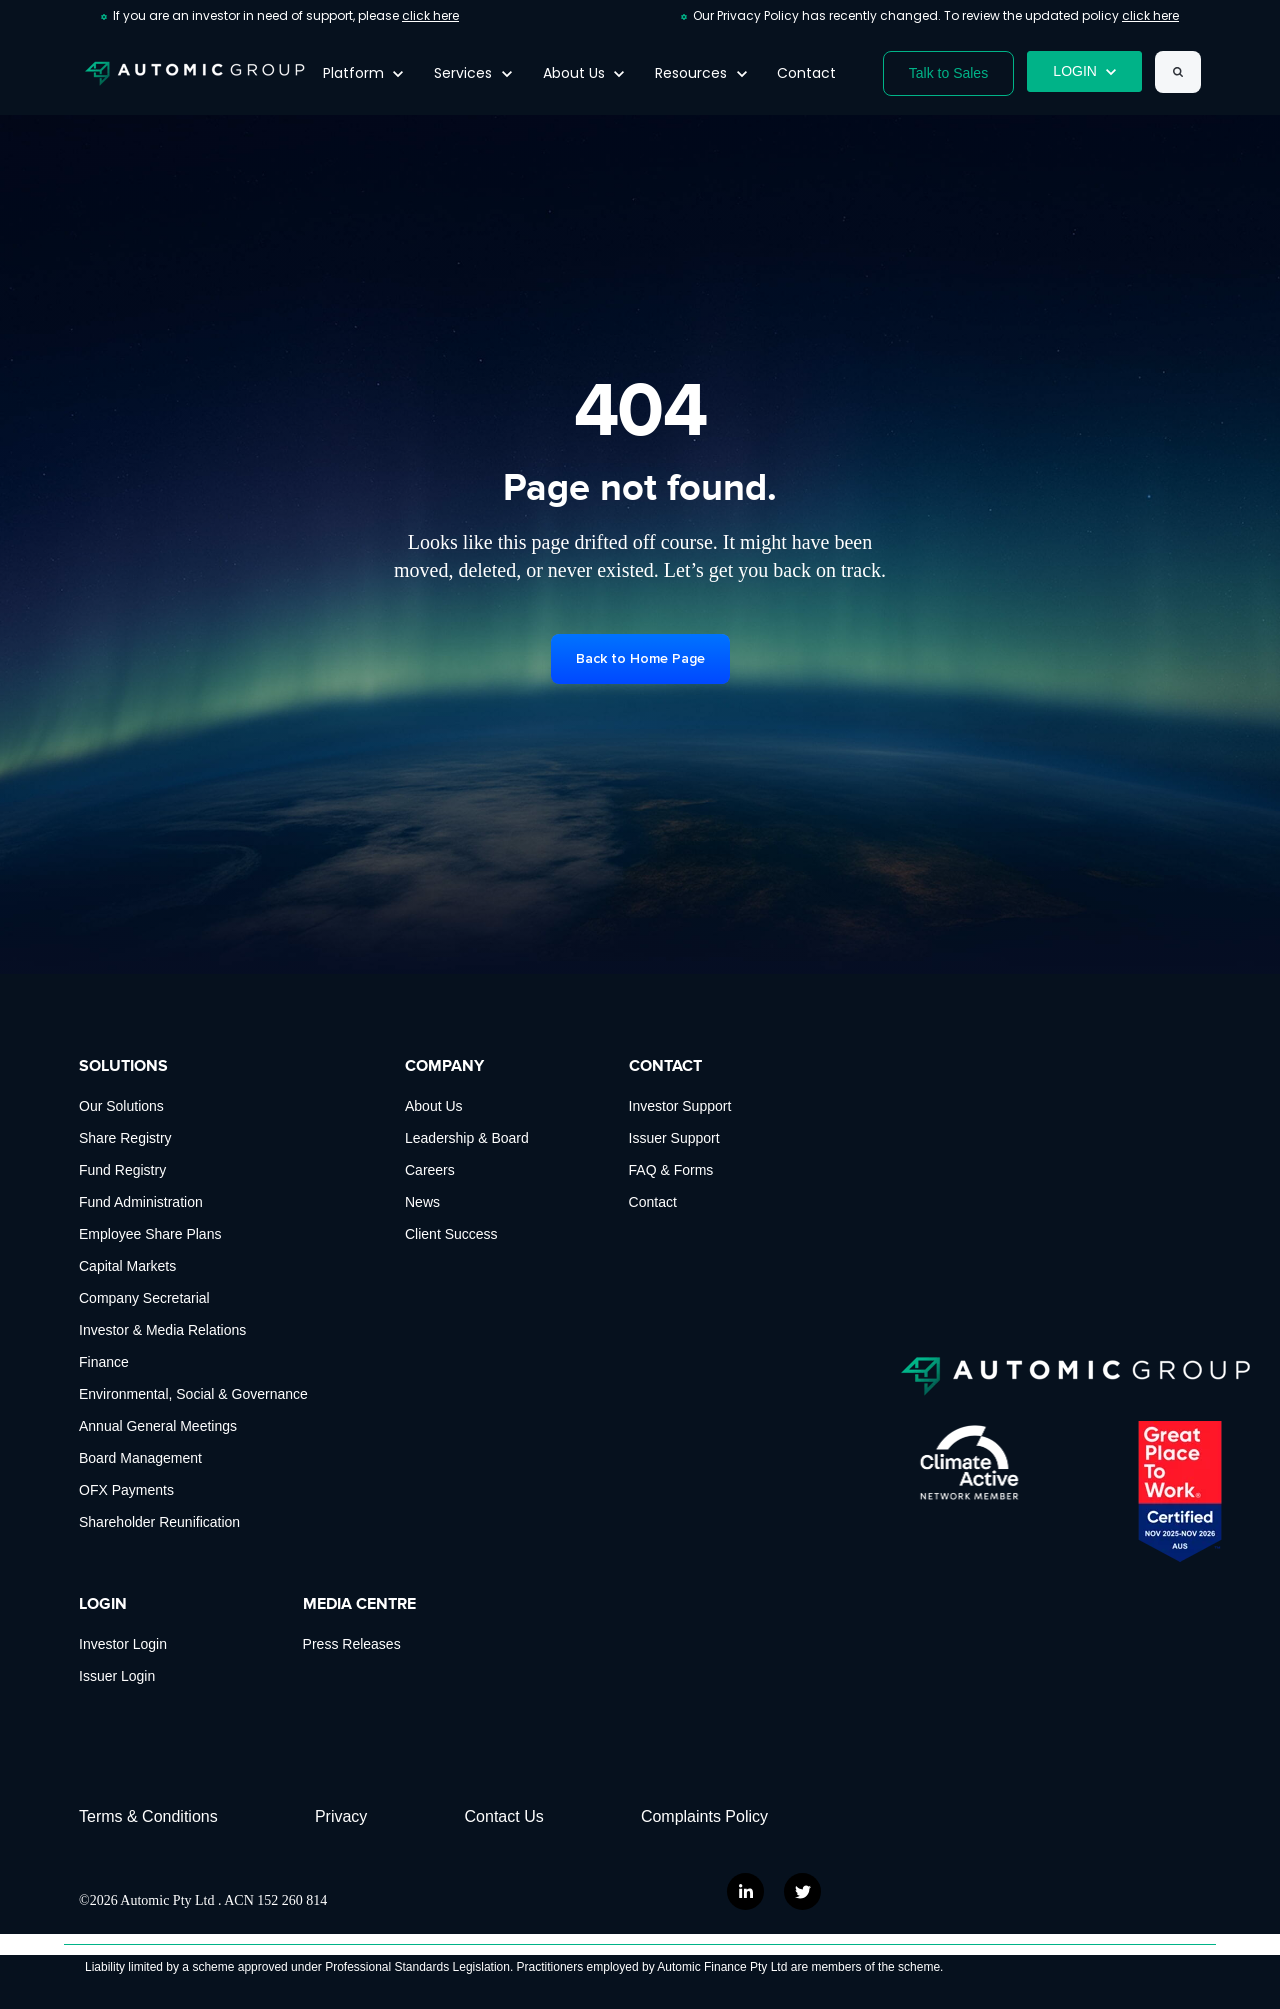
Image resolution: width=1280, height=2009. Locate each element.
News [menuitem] (422, 1202)
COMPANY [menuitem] (444, 1066)
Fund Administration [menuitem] (141, 1202)
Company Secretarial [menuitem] (144, 1298)
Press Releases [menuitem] (352, 1644)
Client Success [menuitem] (451, 1234)
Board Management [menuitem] (140, 1458)
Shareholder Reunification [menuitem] (159, 1522)
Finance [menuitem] (104, 1362)
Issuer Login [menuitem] (117, 1676)
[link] (195, 72)
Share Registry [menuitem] (125, 1138)
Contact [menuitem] (653, 1202)
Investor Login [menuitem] (123, 1644)
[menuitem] (716, 1817)
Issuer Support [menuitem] (674, 1138)
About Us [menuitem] (434, 1106)
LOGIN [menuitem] (103, 1604)
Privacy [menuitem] (341, 1816)
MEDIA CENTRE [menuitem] (359, 1604)
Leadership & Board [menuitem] (467, 1138)
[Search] (1178, 72)
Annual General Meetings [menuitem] (158, 1426)
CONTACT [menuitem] (665, 1066)
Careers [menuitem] (430, 1170)
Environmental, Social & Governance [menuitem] (193, 1394)
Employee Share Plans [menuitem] (150, 1234)
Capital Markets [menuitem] (127, 1266)
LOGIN (1084, 71)
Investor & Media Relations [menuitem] (162, 1330)
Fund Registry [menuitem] (122, 1170)
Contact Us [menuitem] (504, 1816)
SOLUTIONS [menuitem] (123, 1066)
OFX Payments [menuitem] (126, 1490)
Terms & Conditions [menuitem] (148, 1816)
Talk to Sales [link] (948, 73)
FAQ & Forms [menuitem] (671, 1170)
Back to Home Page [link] (640, 658)
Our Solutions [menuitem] (121, 1106)
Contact (806, 73)
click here (430, 15)
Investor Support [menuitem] (680, 1106)
